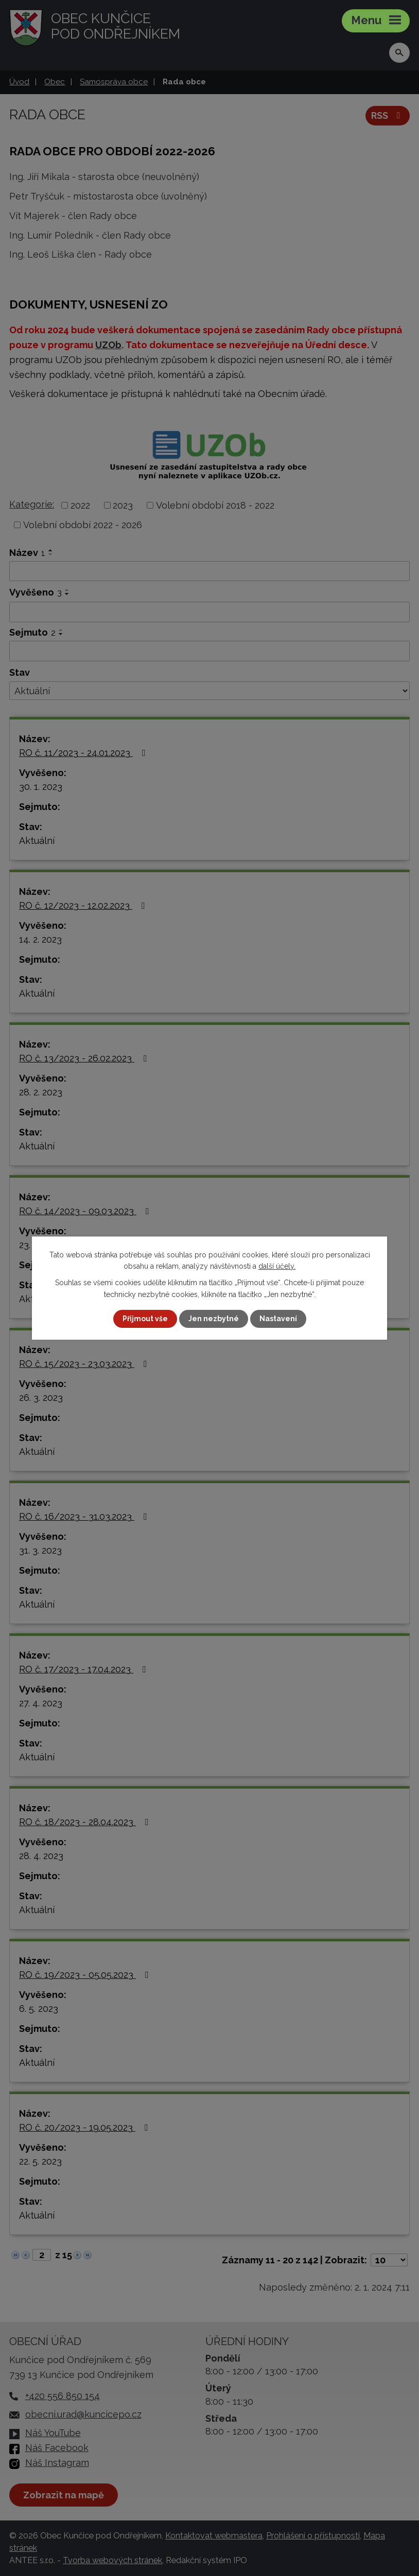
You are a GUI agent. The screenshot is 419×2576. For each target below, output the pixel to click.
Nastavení (278, 1318)
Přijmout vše (145, 1318)
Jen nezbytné (213, 1318)
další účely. (276, 1266)
